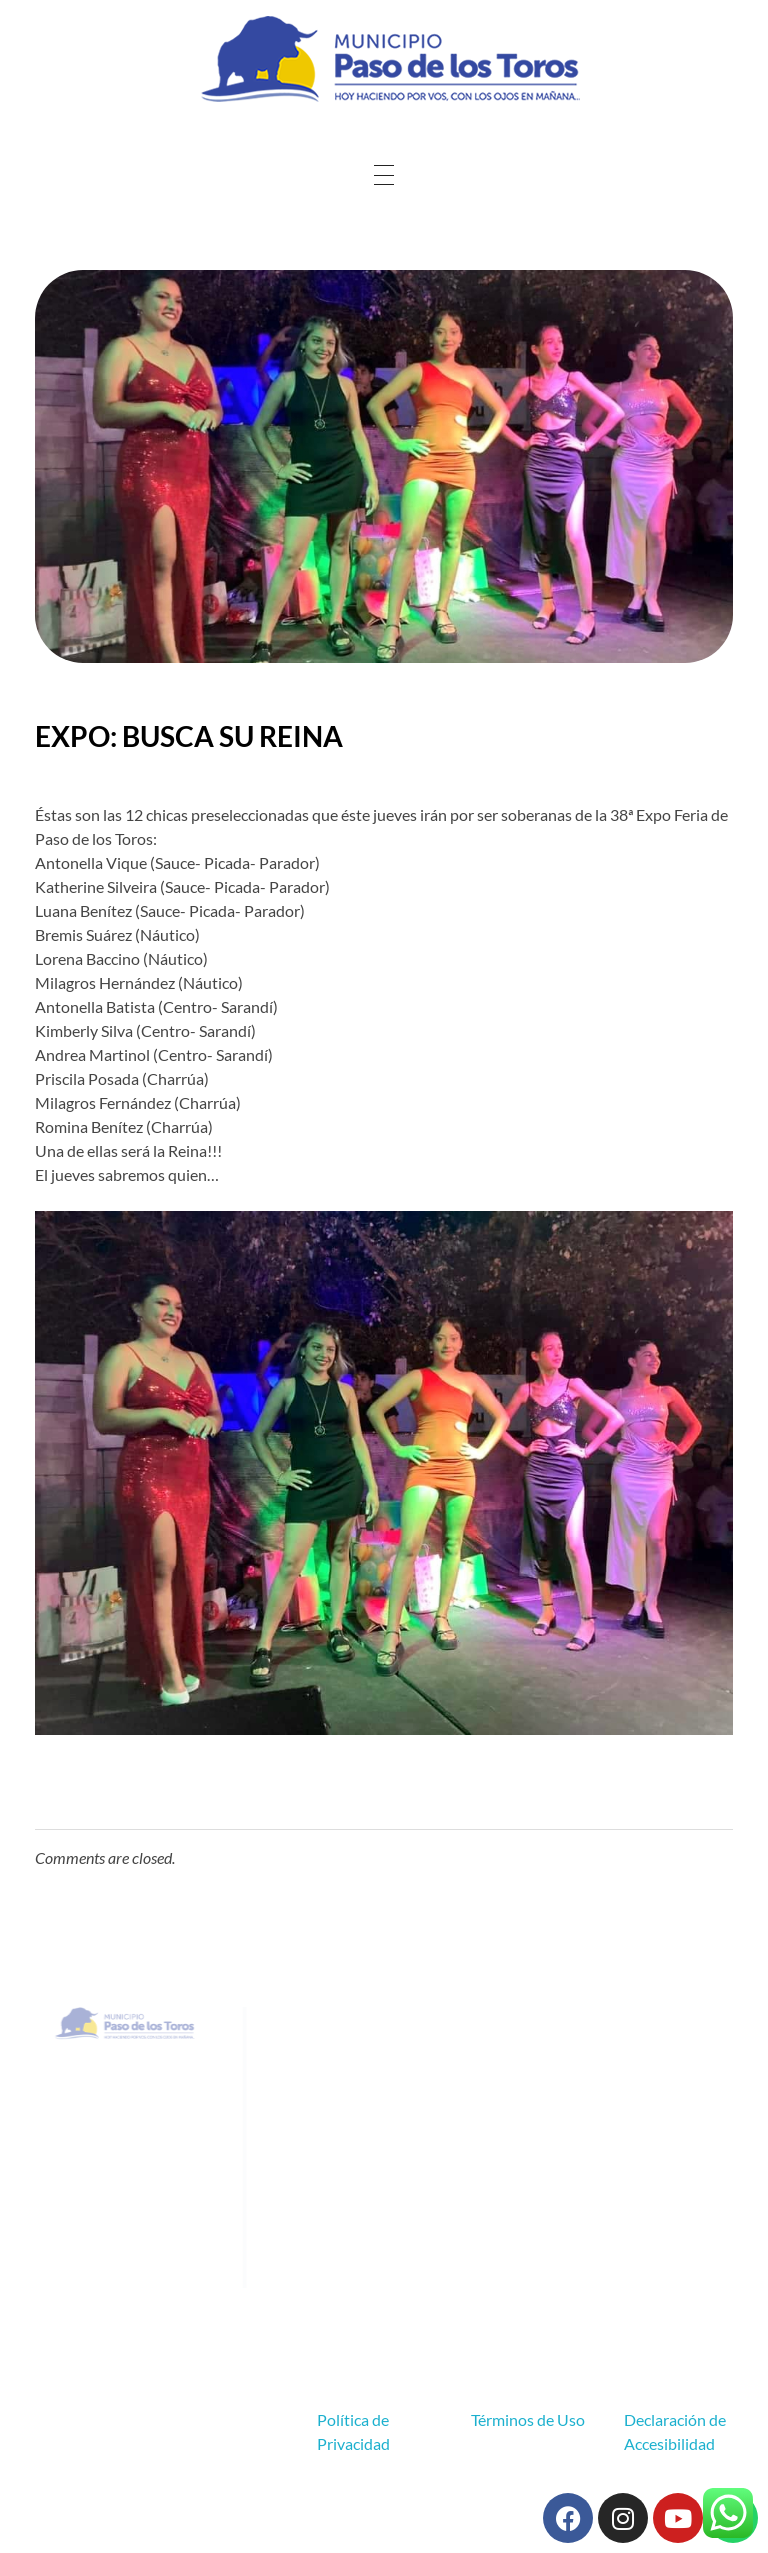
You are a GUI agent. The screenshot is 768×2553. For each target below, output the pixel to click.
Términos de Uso (528, 2419)
